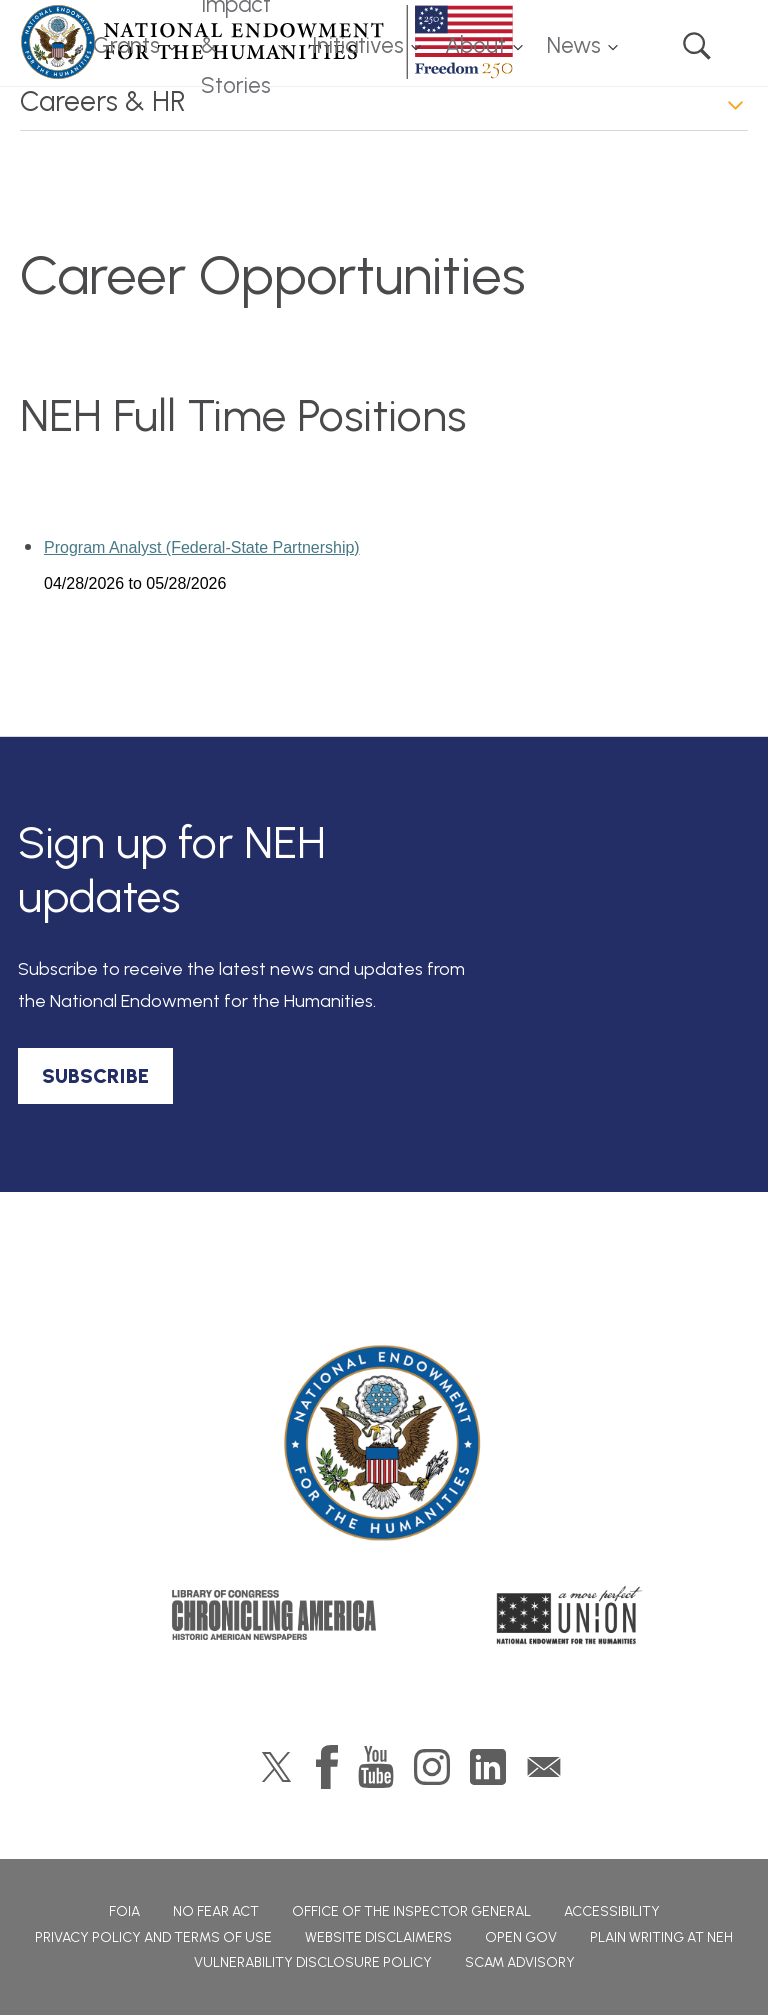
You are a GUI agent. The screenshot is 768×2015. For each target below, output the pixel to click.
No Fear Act (216, 1911)
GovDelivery (544, 1767)
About (475, 45)
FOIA (124, 1911)
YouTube (376, 1767)
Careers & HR (103, 101)
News (574, 45)
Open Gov (521, 1937)
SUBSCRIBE (95, 1076)
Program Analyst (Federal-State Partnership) (202, 547)
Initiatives (358, 45)
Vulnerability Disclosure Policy (313, 1962)
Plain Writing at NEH (661, 1937)
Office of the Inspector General (411, 1911)
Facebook (327, 1767)
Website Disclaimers (378, 1937)
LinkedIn (488, 1767)
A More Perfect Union (569, 1615)
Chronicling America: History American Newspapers (274, 1615)
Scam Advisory (520, 1962)
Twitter (276, 1767)
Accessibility (612, 1911)
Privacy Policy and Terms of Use (153, 1937)
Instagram (432, 1767)
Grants (126, 45)
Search (697, 46)
